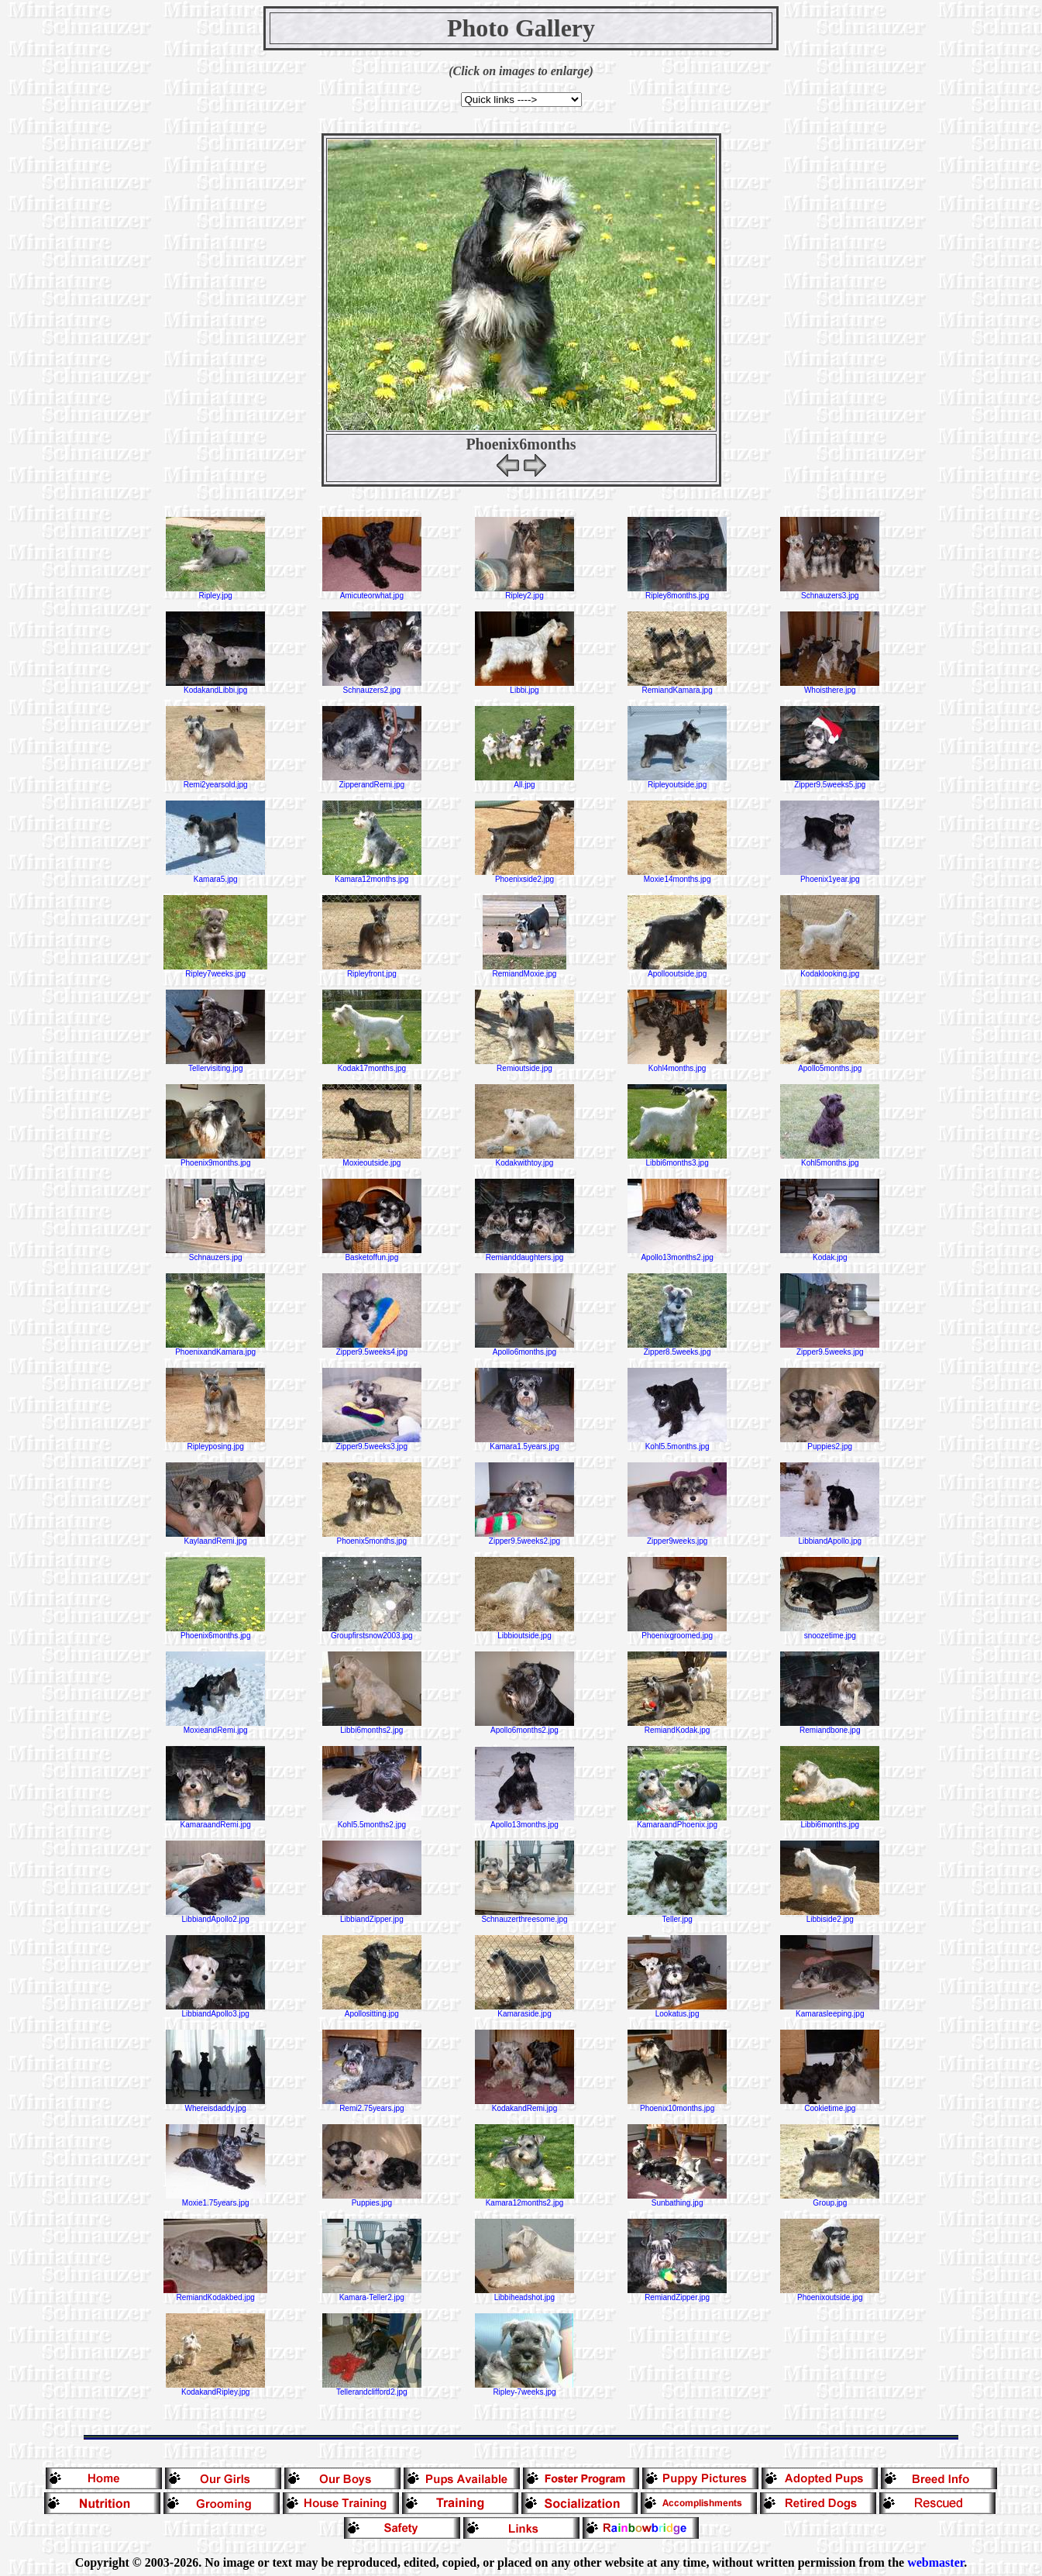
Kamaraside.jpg (524, 2010)
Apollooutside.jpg (677, 970)
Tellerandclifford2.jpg (371, 2388)
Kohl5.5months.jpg (677, 1443)
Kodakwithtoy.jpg (524, 1159)
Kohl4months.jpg (677, 1065)
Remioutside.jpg (524, 1065)
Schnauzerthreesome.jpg (524, 1915)
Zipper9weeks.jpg (677, 1537)
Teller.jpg (677, 1915)
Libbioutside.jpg (524, 1632)
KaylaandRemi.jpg (215, 1537)
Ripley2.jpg (524, 592)
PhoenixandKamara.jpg (215, 1348)
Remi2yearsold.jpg (215, 781)
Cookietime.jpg (829, 2105)
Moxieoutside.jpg (371, 1159)
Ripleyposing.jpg (215, 1443)
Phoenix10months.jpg (677, 2105)
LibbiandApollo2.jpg (215, 1915)
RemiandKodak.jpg (677, 1726)
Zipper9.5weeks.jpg (829, 1348)
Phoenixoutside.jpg (829, 2294)
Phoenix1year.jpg (829, 875)
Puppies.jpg (371, 2199)
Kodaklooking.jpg (829, 970)
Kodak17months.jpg (371, 1065)
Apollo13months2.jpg (677, 1254)
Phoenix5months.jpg (371, 1537)
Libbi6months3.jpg (677, 1159)
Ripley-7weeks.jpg (524, 2388)
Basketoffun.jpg (371, 1254)
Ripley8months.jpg (677, 592)
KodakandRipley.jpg (215, 2388)
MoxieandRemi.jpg (215, 1726)
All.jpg (524, 781)
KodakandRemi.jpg (524, 2105)
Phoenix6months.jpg (215, 1632)
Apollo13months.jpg (524, 1821)
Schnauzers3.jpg (829, 592)
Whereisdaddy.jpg (215, 2105)
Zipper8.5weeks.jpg (677, 1348)
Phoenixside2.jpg (524, 875)
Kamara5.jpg (215, 875)
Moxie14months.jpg (677, 875)
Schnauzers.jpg (215, 1254)
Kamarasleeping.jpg (829, 2010)
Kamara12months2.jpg (524, 2199)
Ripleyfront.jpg (371, 970)
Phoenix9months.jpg (215, 1159)
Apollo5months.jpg (829, 1065)
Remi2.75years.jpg (371, 2105)
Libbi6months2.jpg (371, 1726)
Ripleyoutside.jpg (677, 781)
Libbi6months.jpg (829, 1821)
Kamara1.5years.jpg (524, 1443)
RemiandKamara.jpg (677, 686)
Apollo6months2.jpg (524, 1726)
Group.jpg (829, 2199)
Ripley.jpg (215, 592)
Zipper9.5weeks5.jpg (829, 781)
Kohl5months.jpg (829, 1159)
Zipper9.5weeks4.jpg (371, 1348)
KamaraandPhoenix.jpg (677, 1821)
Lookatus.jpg (677, 2010)
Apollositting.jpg (371, 2010)
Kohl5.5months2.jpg (371, 1821)
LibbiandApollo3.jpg (215, 2010)
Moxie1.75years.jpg (215, 2199)
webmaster (935, 2562)
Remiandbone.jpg (829, 1726)
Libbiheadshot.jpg (524, 2294)
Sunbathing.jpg (677, 2199)
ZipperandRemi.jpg (371, 781)
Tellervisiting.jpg (215, 1065)
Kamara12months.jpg (371, 875)
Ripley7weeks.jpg (215, 970)
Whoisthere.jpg (829, 686)
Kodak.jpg (829, 1254)
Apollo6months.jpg (524, 1348)
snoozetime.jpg (829, 1632)
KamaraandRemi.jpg (215, 1821)
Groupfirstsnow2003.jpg (371, 1632)
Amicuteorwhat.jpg (371, 592)
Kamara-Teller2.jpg (371, 2294)
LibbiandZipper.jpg (371, 1915)
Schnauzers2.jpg (371, 686)
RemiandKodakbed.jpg (215, 2294)
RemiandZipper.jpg (677, 2294)
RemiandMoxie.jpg (524, 970)
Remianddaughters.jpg (524, 1254)
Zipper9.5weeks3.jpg (371, 1443)
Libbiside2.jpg (829, 1915)
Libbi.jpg (524, 686)
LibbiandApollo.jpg (829, 1537)
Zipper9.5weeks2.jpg (524, 1537)
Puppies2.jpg (829, 1443)
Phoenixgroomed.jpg (677, 1632)
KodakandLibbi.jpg (215, 686)
